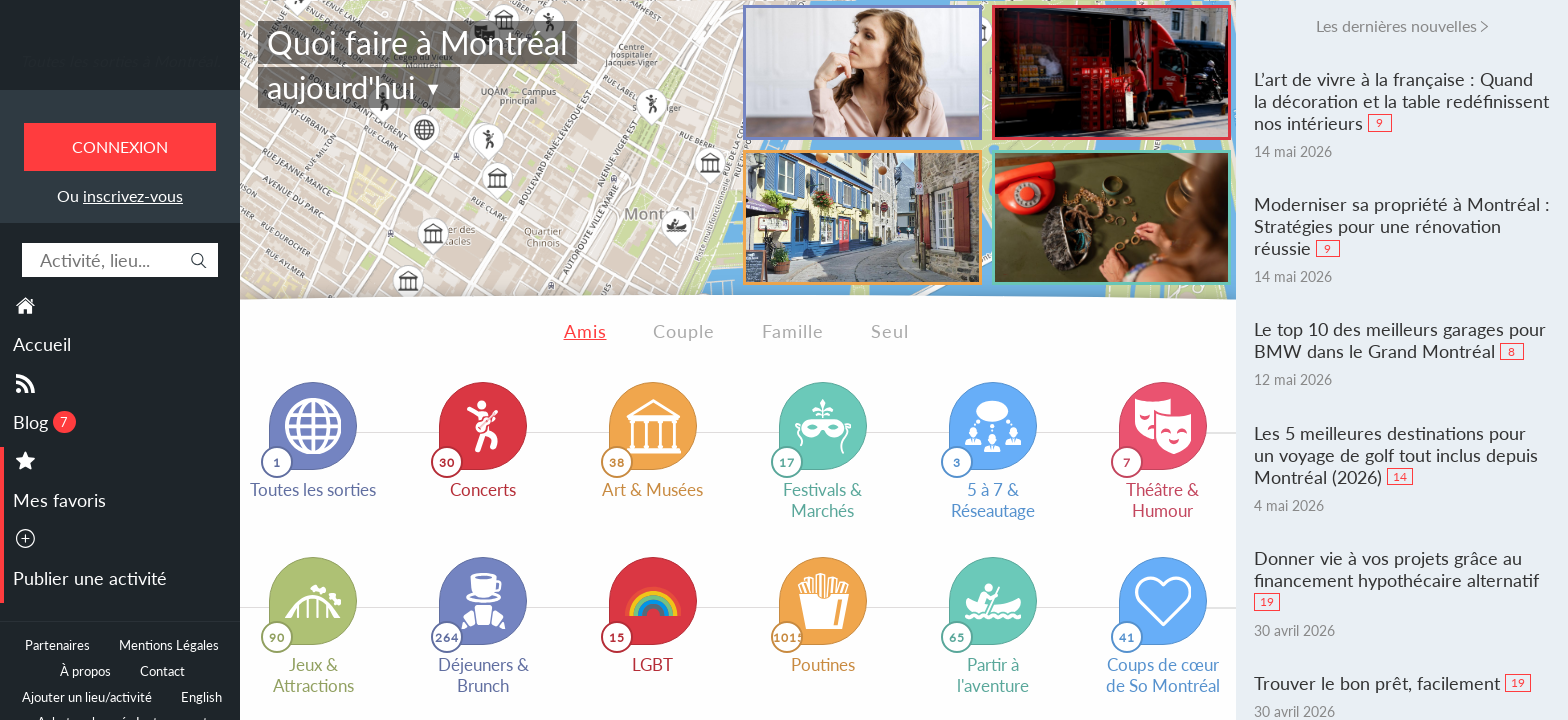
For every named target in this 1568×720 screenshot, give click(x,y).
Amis (585, 331)
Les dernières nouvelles (1396, 25)
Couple (684, 331)
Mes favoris (59, 500)
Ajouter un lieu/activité (87, 697)
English (201, 697)
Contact (162, 671)
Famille (793, 331)
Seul (890, 331)
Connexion (120, 146)
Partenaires (57, 645)
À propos (85, 671)
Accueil (42, 344)
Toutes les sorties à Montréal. (120, 61)
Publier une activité (90, 578)
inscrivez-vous (133, 195)
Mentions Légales (169, 645)
